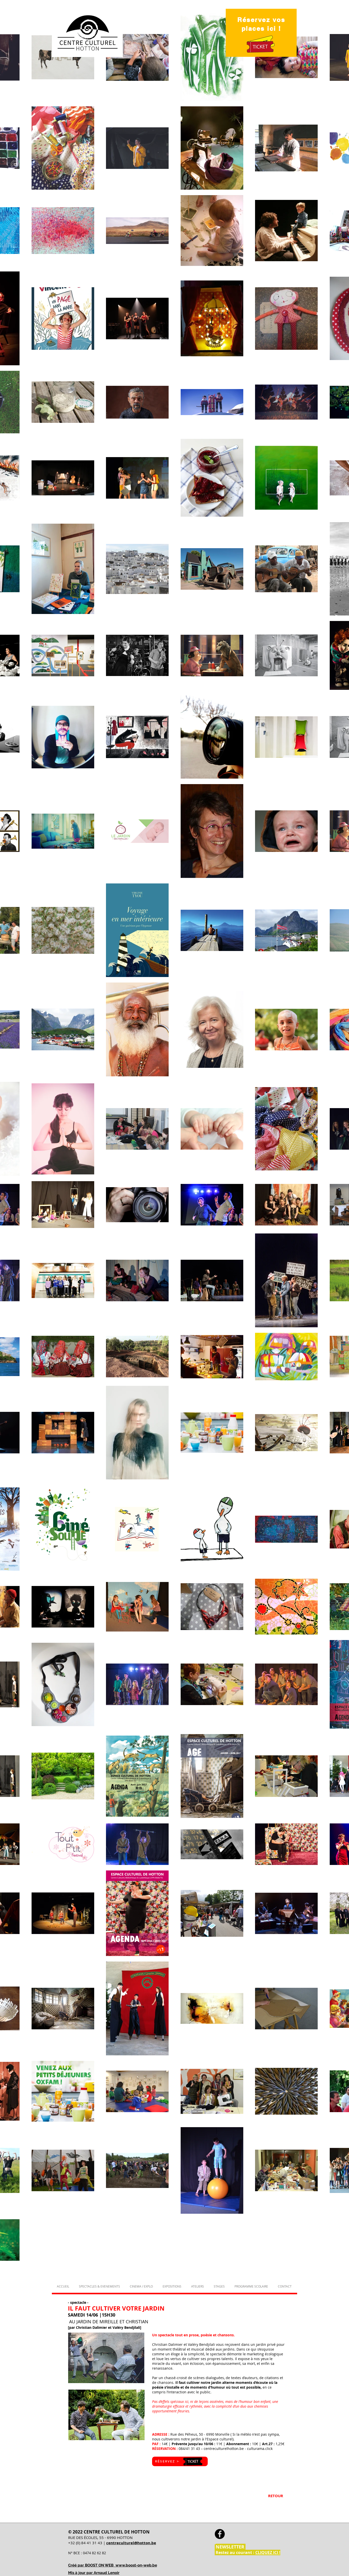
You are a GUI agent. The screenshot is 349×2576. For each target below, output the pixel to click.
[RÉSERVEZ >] (180, 2461)
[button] (99, 2286)
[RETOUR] (276, 2496)
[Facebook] (220, 2534)
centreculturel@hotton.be (131, 2542)
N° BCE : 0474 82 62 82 (87, 2552)
